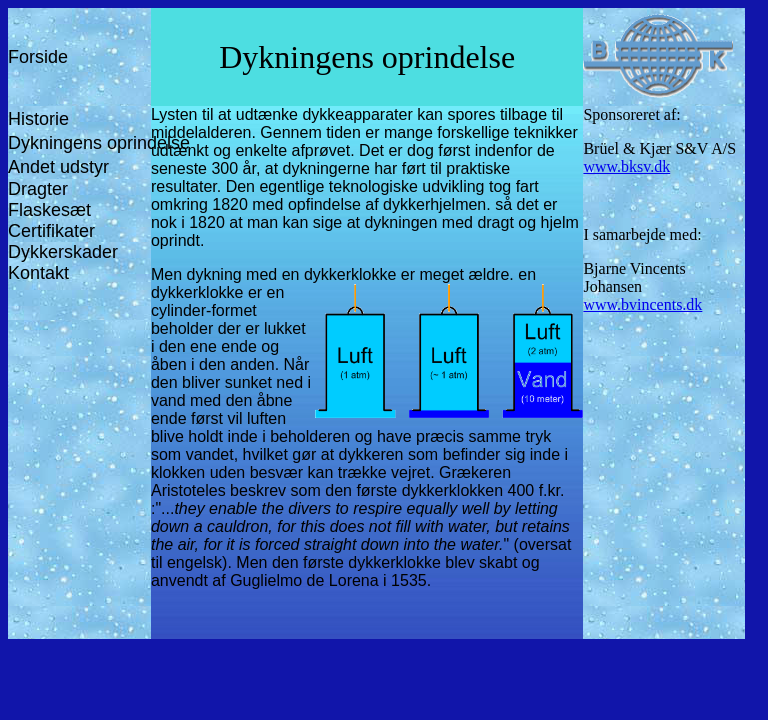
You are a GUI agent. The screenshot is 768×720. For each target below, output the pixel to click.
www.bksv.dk (626, 166)
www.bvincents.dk (642, 304)
